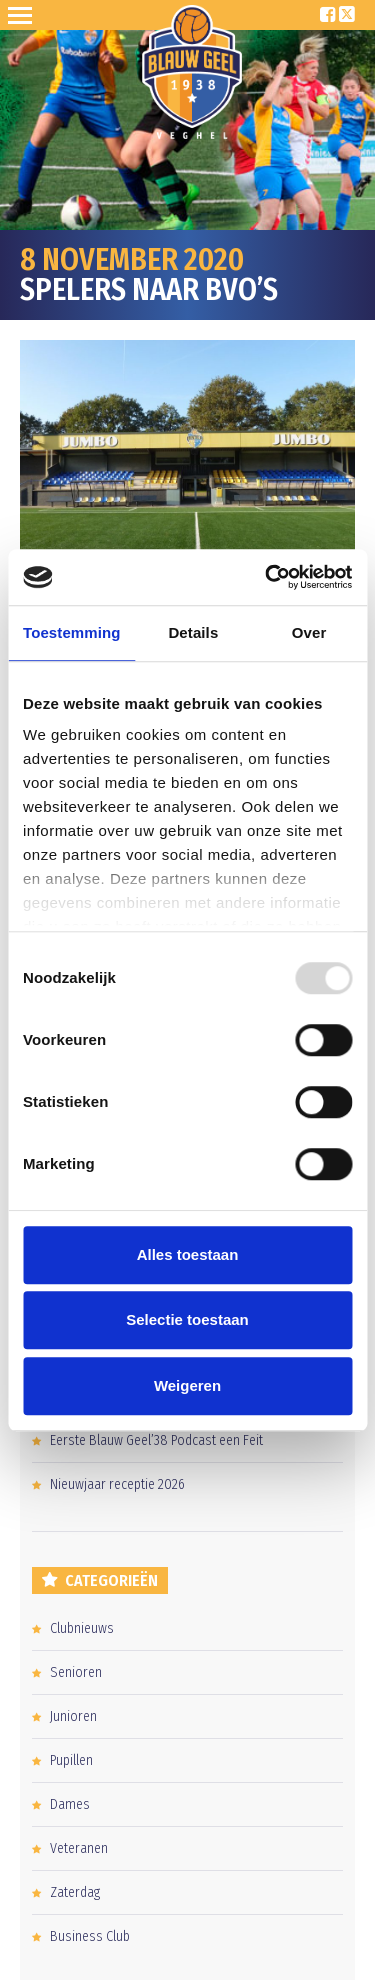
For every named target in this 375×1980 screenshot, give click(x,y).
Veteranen (79, 1848)
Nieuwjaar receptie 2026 (117, 1484)
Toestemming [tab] (72, 632)
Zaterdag (75, 1892)
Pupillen (71, 1760)
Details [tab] (193, 632)
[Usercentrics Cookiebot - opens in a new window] (267, 577)
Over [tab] (309, 632)
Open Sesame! (24, 15)
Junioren (73, 1716)
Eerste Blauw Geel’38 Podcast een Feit (156, 1440)
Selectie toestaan (187, 1319)
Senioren (76, 1672)
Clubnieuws (82, 1628)
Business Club (90, 1936)
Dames (70, 1804)
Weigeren (187, 1385)
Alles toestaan (188, 1254)
